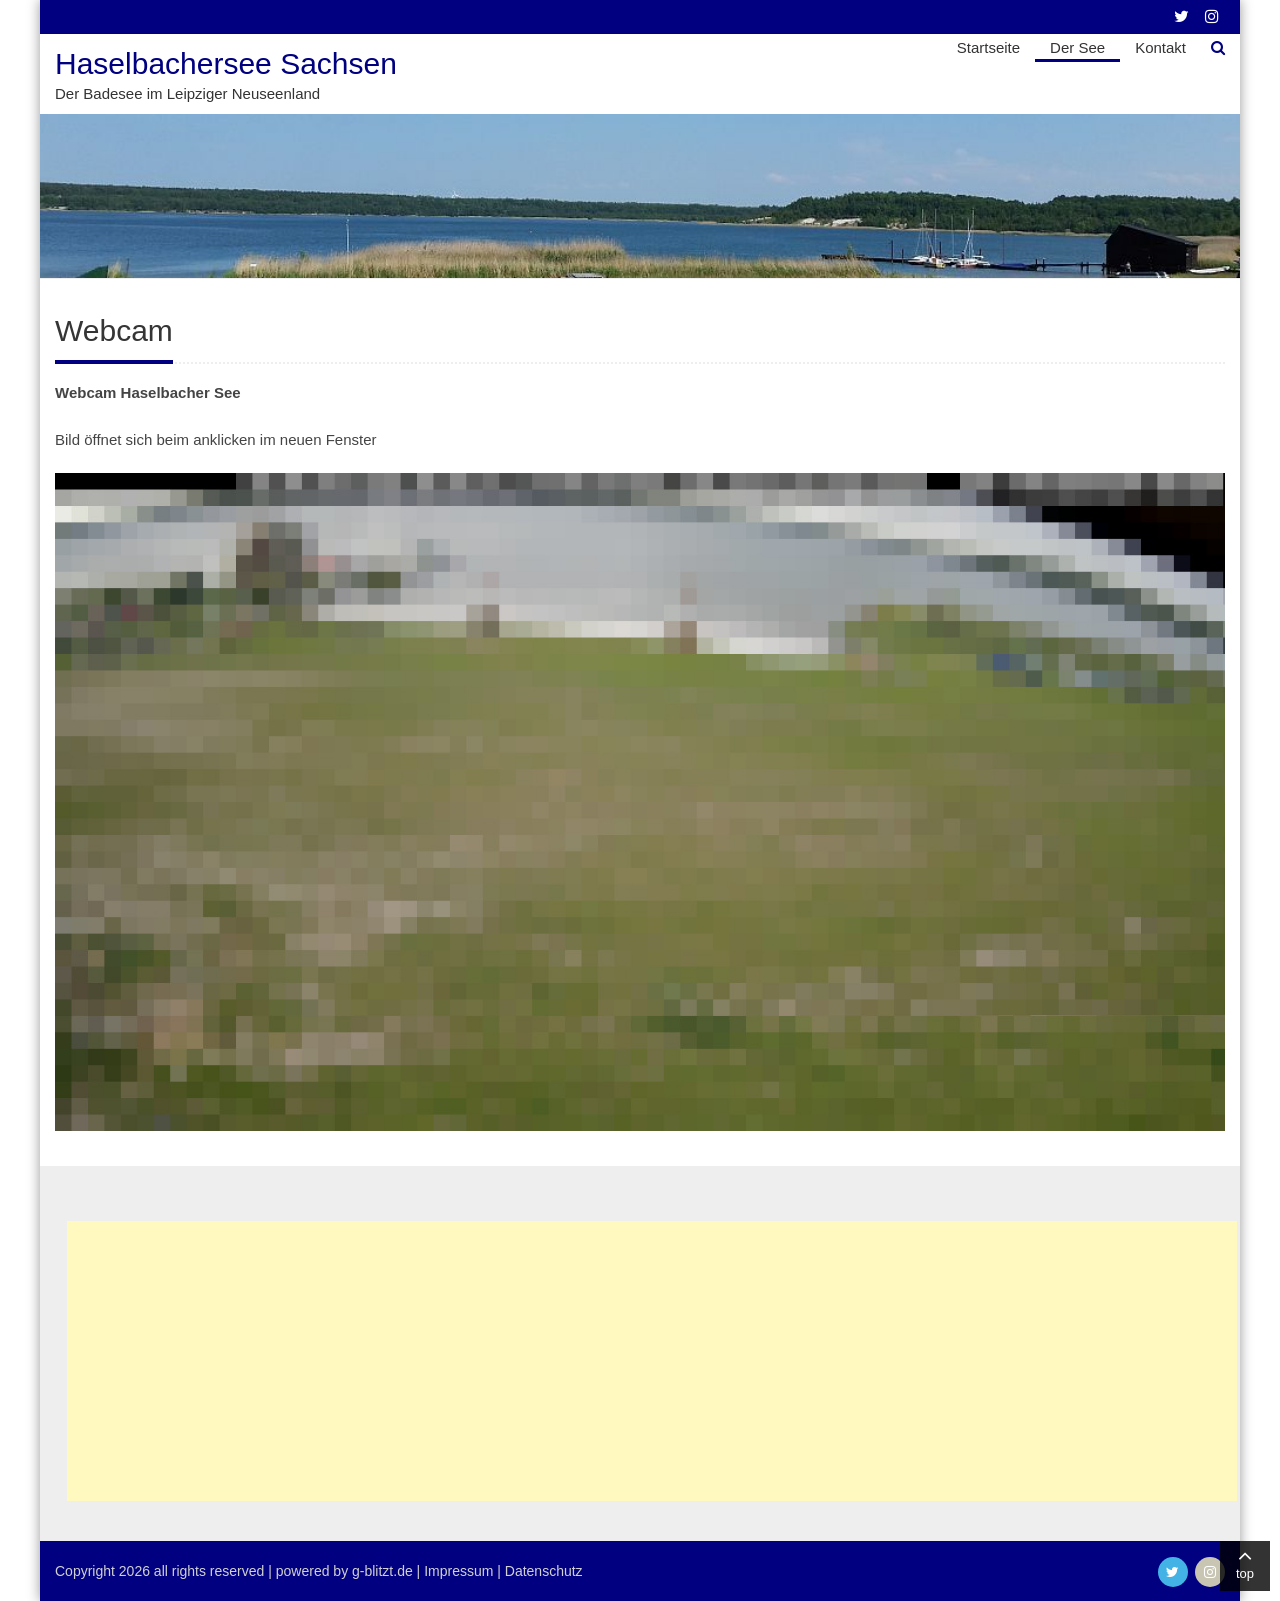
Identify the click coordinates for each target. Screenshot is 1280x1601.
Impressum (458, 1571)
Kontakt (1160, 47)
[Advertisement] (652, 1361)
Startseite (988, 47)
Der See (1077, 47)
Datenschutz (544, 1571)
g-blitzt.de (382, 1571)
